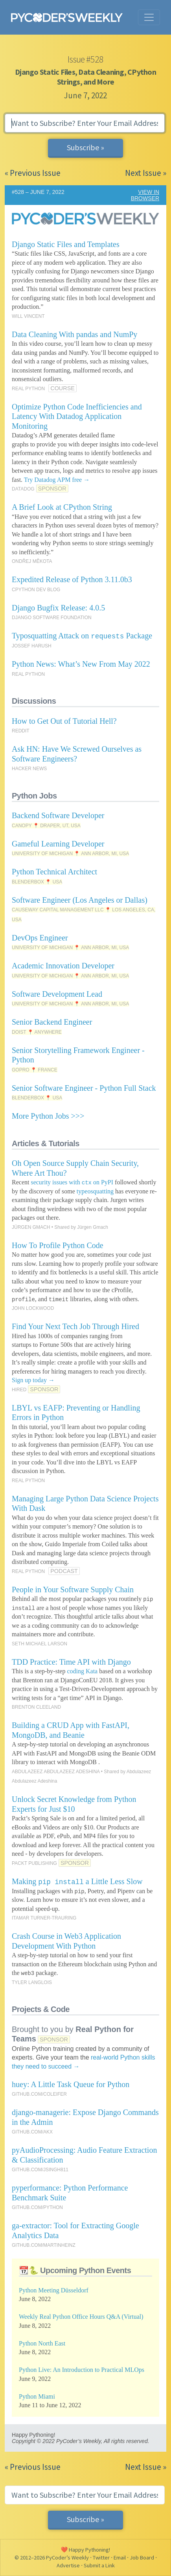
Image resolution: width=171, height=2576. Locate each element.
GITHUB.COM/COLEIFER (39, 2094)
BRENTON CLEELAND (36, 1707)
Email (120, 2557)
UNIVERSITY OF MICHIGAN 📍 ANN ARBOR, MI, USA (70, 853)
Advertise (68, 2565)
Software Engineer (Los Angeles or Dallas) (79, 900)
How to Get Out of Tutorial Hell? (64, 721)
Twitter (101, 2557)
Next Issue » (145, 173)
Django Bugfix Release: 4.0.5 (58, 607)
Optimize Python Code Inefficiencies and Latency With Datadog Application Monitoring (77, 416)
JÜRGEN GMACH (31, 1227)
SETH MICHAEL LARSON (39, 1644)
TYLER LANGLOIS (32, 1982)
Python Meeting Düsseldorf (53, 2290)
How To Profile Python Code (57, 1245)
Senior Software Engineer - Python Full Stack (84, 1088)
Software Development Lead (57, 994)
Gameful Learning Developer (58, 843)
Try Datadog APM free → (57, 479)
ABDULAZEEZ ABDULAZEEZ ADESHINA (55, 1771)
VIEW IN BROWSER (145, 195)
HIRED (19, 1389)
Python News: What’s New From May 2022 (81, 664)
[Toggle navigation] (149, 17)
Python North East (42, 2343)
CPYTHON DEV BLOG (36, 589)
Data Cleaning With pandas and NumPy (74, 334)
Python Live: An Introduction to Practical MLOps (81, 2369)
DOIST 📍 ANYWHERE (37, 1032)
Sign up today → (33, 1380)
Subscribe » (85, 147)
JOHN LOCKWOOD (33, 1308)
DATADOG (23, 489)
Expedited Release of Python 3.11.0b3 (72, 579)
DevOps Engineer (40, 937)
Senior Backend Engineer (52, 1022)
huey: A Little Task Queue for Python (70, 2084)
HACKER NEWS (29, 768)
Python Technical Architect (54, 871)
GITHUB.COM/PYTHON (37, 2207)
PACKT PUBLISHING (34, 1863)
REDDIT (20, 731)
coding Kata (82, 1671)
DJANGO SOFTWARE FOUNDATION (52, 617)
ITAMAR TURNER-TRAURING (44, 1918)
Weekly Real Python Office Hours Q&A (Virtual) (81, 2316)
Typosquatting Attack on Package (82, 635)
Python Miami (37, 2396)
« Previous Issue (33, 173)
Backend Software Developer (58, 815)
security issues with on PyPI (72, 1182)
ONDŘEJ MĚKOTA (32, 561)
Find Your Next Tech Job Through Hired (75, 1326)
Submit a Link (99, 2565)
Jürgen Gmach (92, 1227)
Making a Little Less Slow (77, 1881)
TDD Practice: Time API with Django (71, 1662)
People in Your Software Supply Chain (73, 1589)
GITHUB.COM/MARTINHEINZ (43, 2245)
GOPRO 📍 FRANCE (34, 1070)
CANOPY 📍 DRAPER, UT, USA (46, 825)
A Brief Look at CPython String (62, 507)
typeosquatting (95, 1191)
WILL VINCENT (28, 316)
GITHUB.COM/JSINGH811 (40, 2169)
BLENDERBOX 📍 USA (37, 882)
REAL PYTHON (28, 388)
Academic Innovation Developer (63, 965)
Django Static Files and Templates (66, 244)
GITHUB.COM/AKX (32, 2132)
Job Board (142, 2557)
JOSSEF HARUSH (31, 646)
